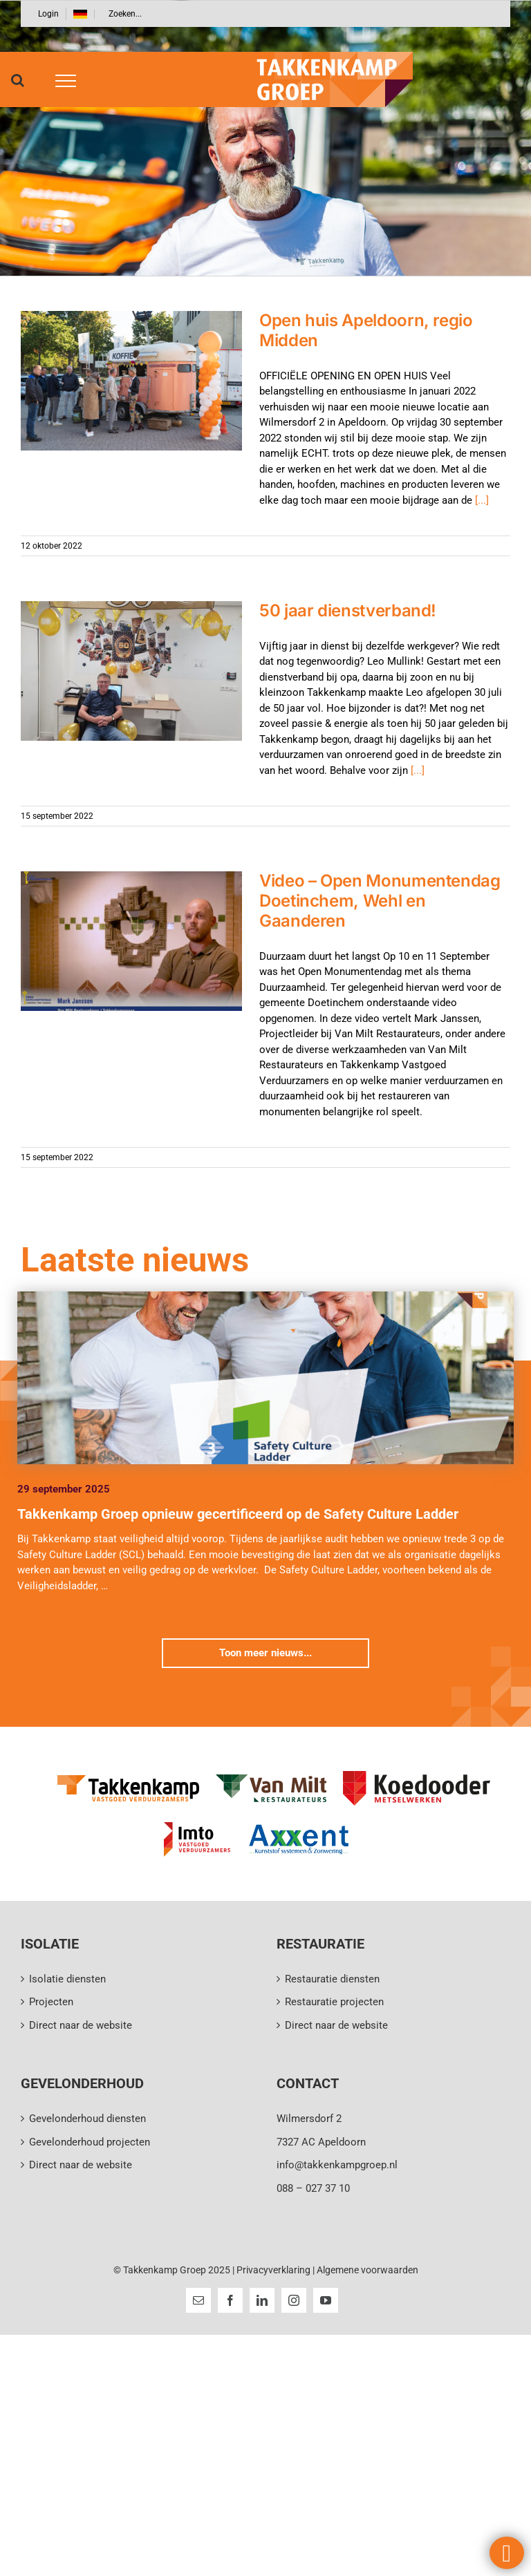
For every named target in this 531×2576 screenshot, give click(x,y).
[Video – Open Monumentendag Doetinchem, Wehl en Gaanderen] (131, 941)
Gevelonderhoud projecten (89, 2142)
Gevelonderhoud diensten (87, 2118)
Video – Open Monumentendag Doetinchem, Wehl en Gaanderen (380, 901)
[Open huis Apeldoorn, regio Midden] (131, 381)
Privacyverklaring (273, 2269)
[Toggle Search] (17, 80)
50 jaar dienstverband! (347, 610)
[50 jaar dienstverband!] (131, 671)
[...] (482, 500)
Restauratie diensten (332, 1979)
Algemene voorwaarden (367, 2269)
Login (48, 14)
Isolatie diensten (67, 1979)
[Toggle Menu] (61, 81)
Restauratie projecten (334, 2002)
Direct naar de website (80, 2025)
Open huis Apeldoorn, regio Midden (366, 330)
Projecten (51, 2002)
